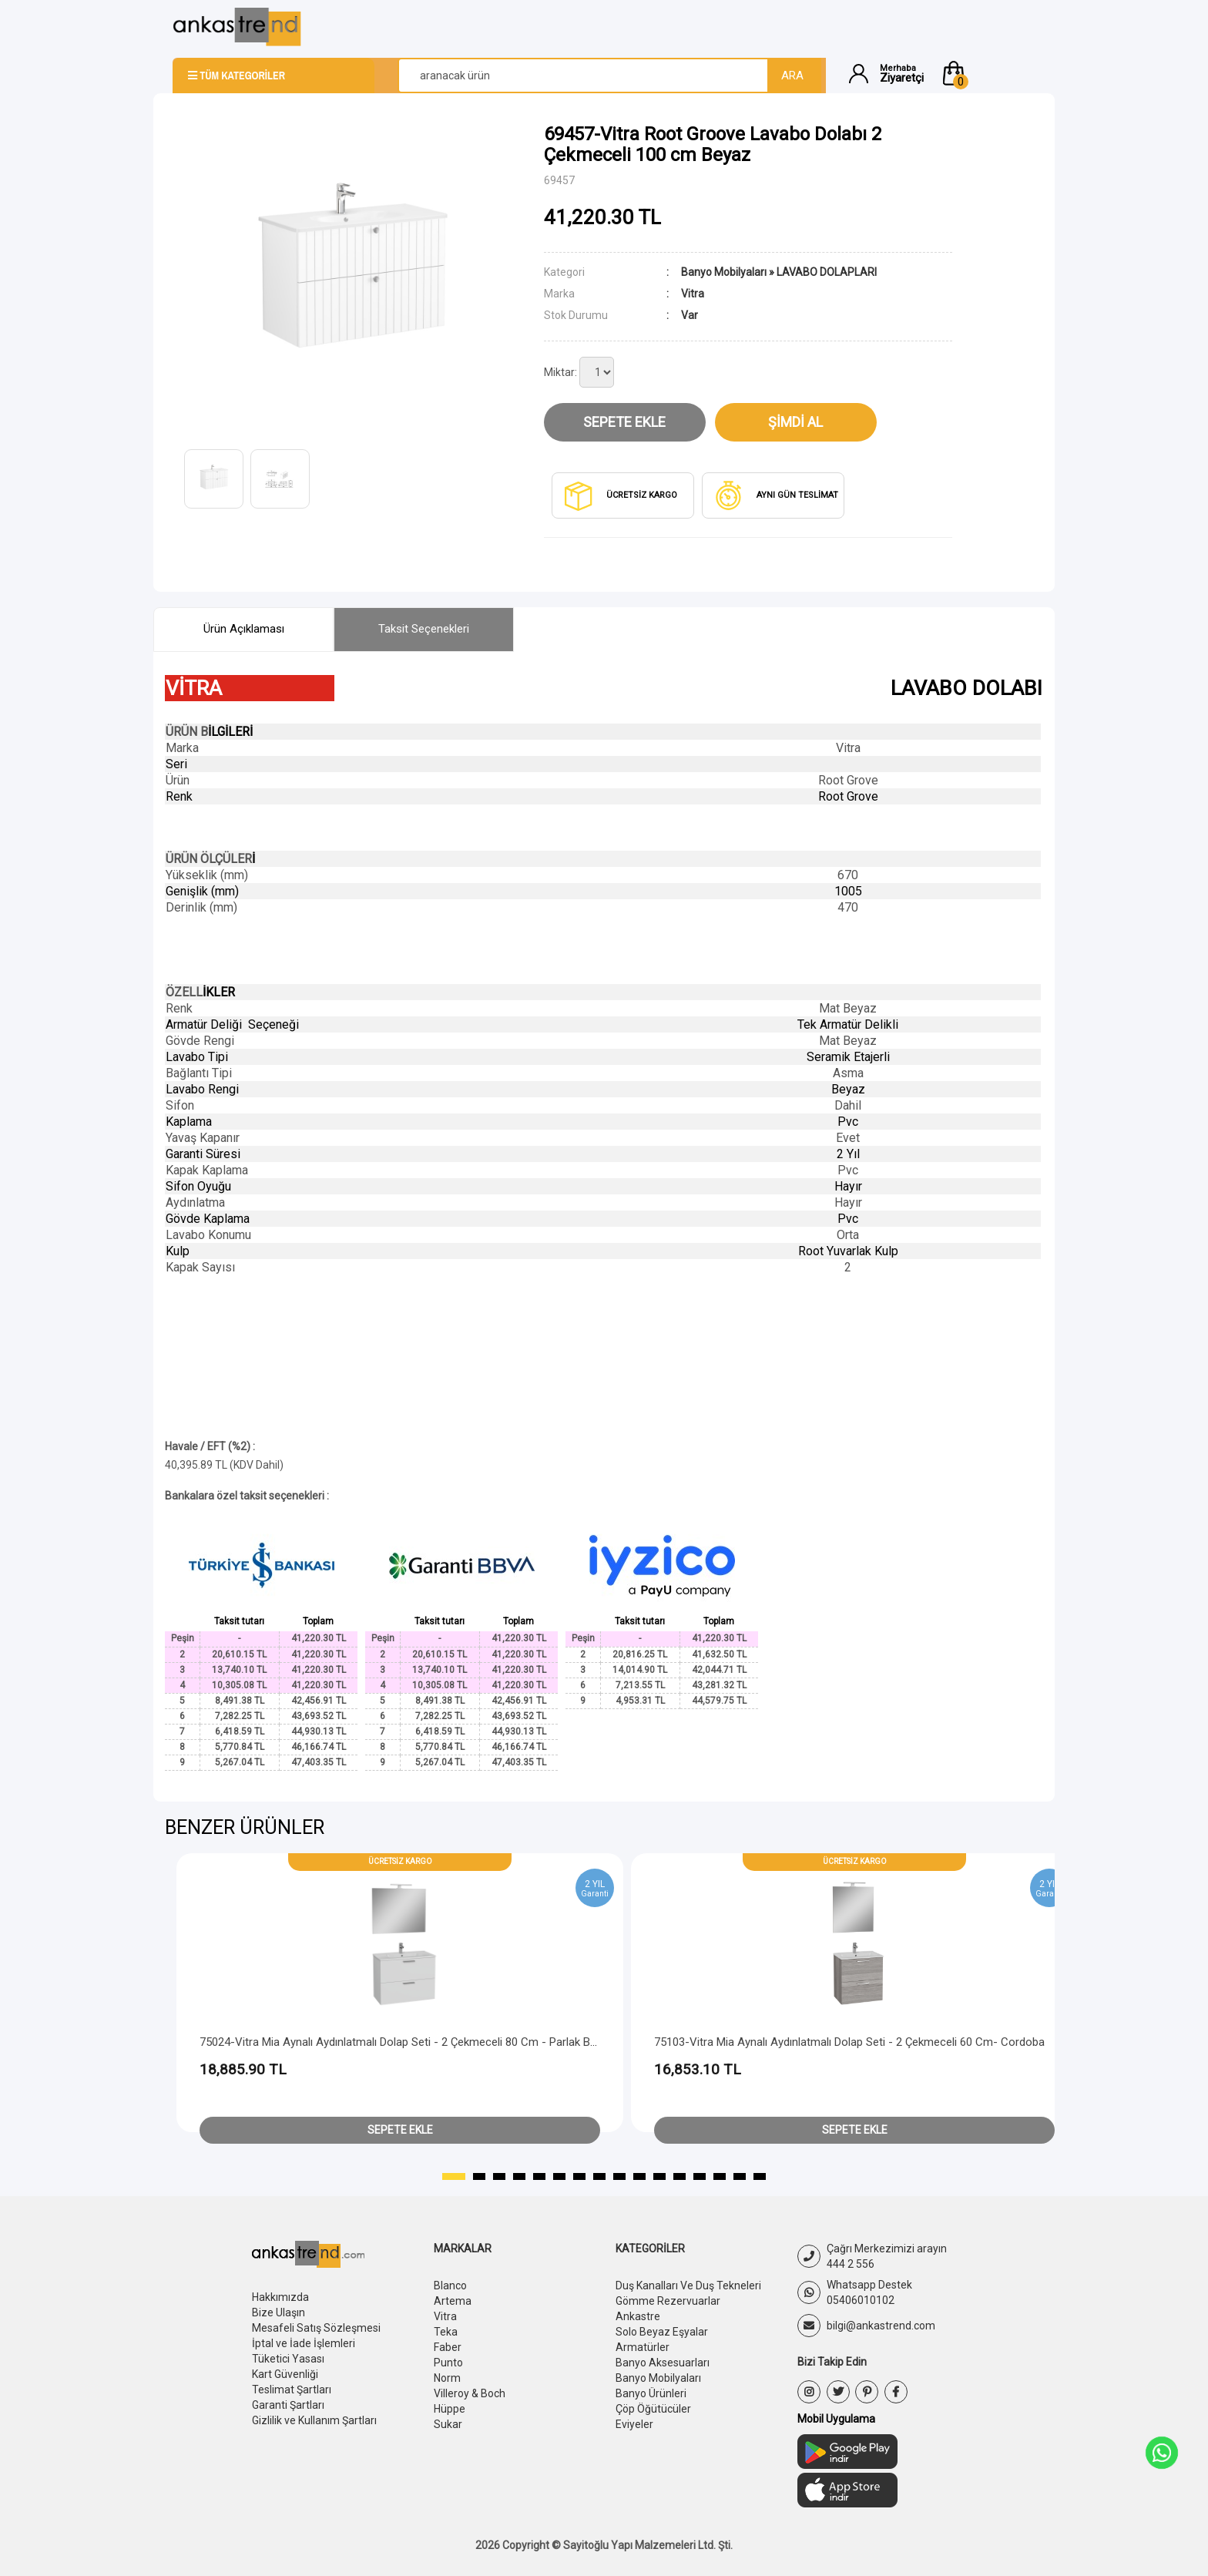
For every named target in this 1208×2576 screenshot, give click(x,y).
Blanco (450, 2285)
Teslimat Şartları (291, 2389)
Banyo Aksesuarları (663, 2362)
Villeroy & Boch (469, 2393)
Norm (447, 2378)
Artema (452, 2301)
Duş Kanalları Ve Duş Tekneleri (688, 2285)
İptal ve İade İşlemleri (303, 2343)
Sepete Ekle (624, 422)
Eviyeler (634, 2424)
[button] (987, 73)
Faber (447, 2347)
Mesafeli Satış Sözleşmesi (316, 2328)
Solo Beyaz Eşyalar (662, 2332)
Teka (446, 2332)
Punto (448, 2362)
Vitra (445, 2316)
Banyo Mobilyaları (724, 272)
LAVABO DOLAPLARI (827, 272)
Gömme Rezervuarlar (668, 2301)
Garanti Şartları (288, 2405)
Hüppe (449, 2409)
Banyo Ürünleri (651, 2393)
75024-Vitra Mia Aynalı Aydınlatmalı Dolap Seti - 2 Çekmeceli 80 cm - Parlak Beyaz (407, 2042)
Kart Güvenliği (285, 2374)
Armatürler (642, 2347)
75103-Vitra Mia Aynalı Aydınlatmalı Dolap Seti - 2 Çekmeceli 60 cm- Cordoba (849, 2042)
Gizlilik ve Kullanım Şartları (314, 2420)
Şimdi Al (795, 422)
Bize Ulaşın (278, 2312)
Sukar (448, 2424)
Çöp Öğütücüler (653, 2409)
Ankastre (638, 2316)
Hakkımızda (280, 2297)
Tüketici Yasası (288, 2359)
